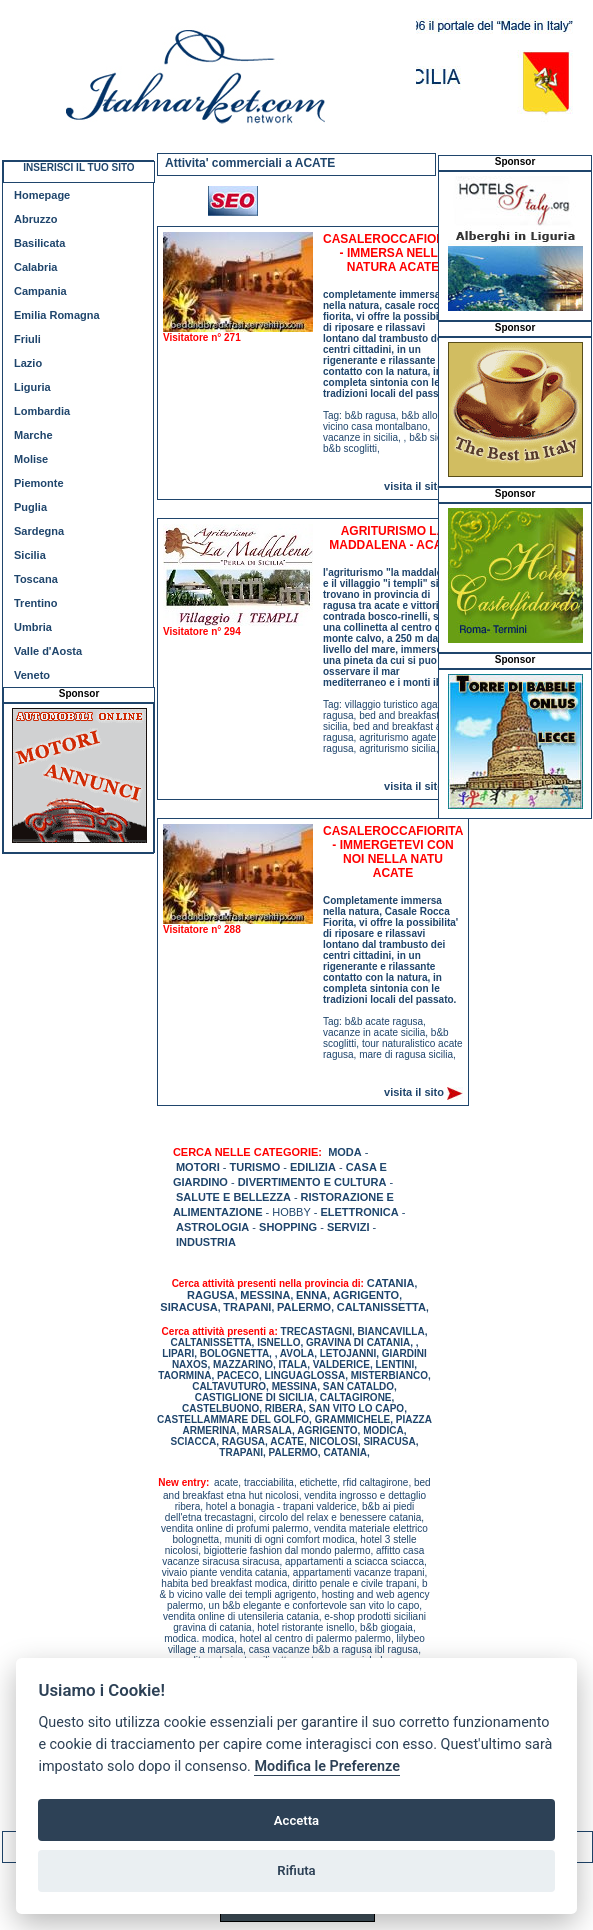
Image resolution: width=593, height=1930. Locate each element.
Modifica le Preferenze (327, 1766)
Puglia (30, 507)
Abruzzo (35, 219)
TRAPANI (247, 1307)
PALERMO (304, 1307)
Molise (31, 459)
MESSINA (265, 1295)
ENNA (311, 1295)
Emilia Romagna (57, 315)
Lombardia (42, 411)
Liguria (32, 387)
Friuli (27, 339)
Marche (33, 435)
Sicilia (30, 555)
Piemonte (39, 483)
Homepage (42, 195)
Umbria (33, 627)
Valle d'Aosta (48, 651)
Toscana (36, 579)
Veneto (32, 675)
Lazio (28, 363)
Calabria (35, 267)
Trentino (35, 603)
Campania (40, 291)
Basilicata (39, 243)
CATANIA (391, 1283)
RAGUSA (211, 1295)
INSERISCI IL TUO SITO (78, 167)
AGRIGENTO (366, 1295)
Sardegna (39, 531)
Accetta (296, 1820)
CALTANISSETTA (381, 1307)
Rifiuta (296, 1870)
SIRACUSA (188, 1307)
